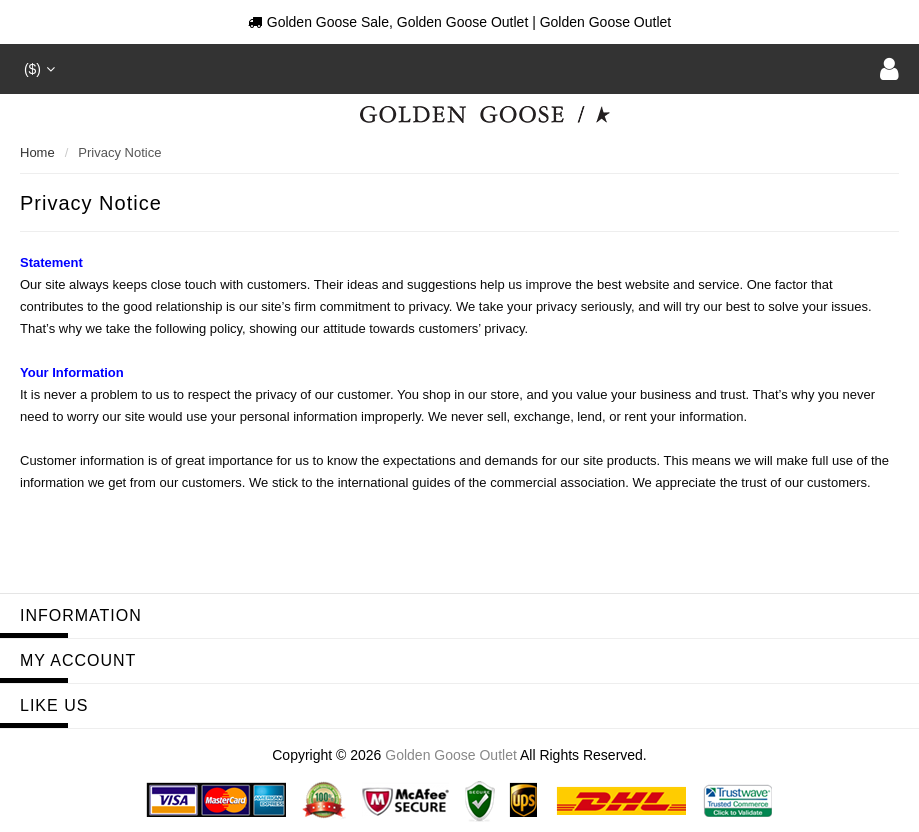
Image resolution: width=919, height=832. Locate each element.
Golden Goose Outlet (451, 755)
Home (37, 152)
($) (37, 69)
